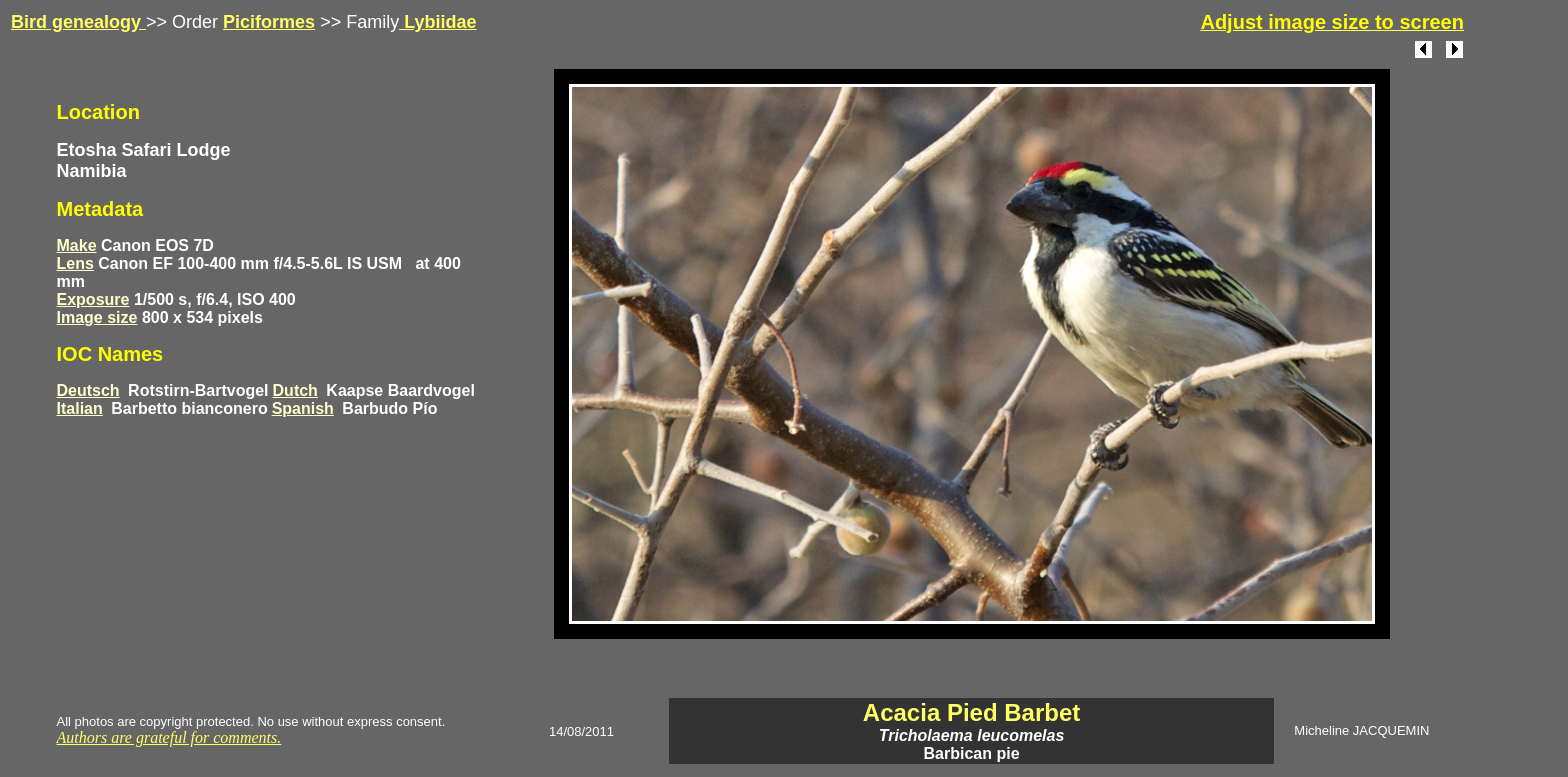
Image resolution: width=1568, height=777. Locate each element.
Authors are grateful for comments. (169, 737)
